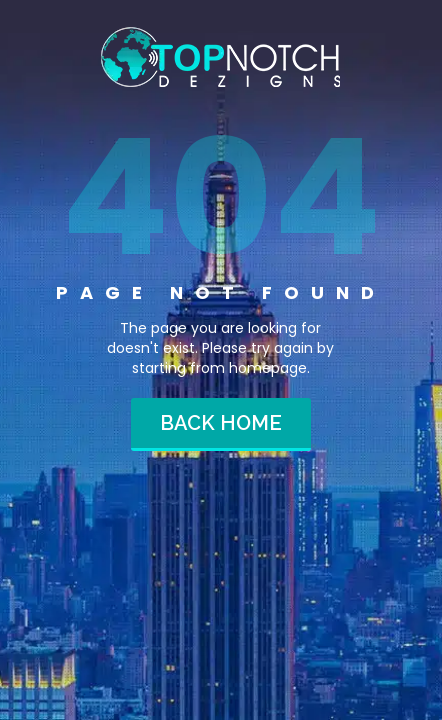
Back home (221, 423)
